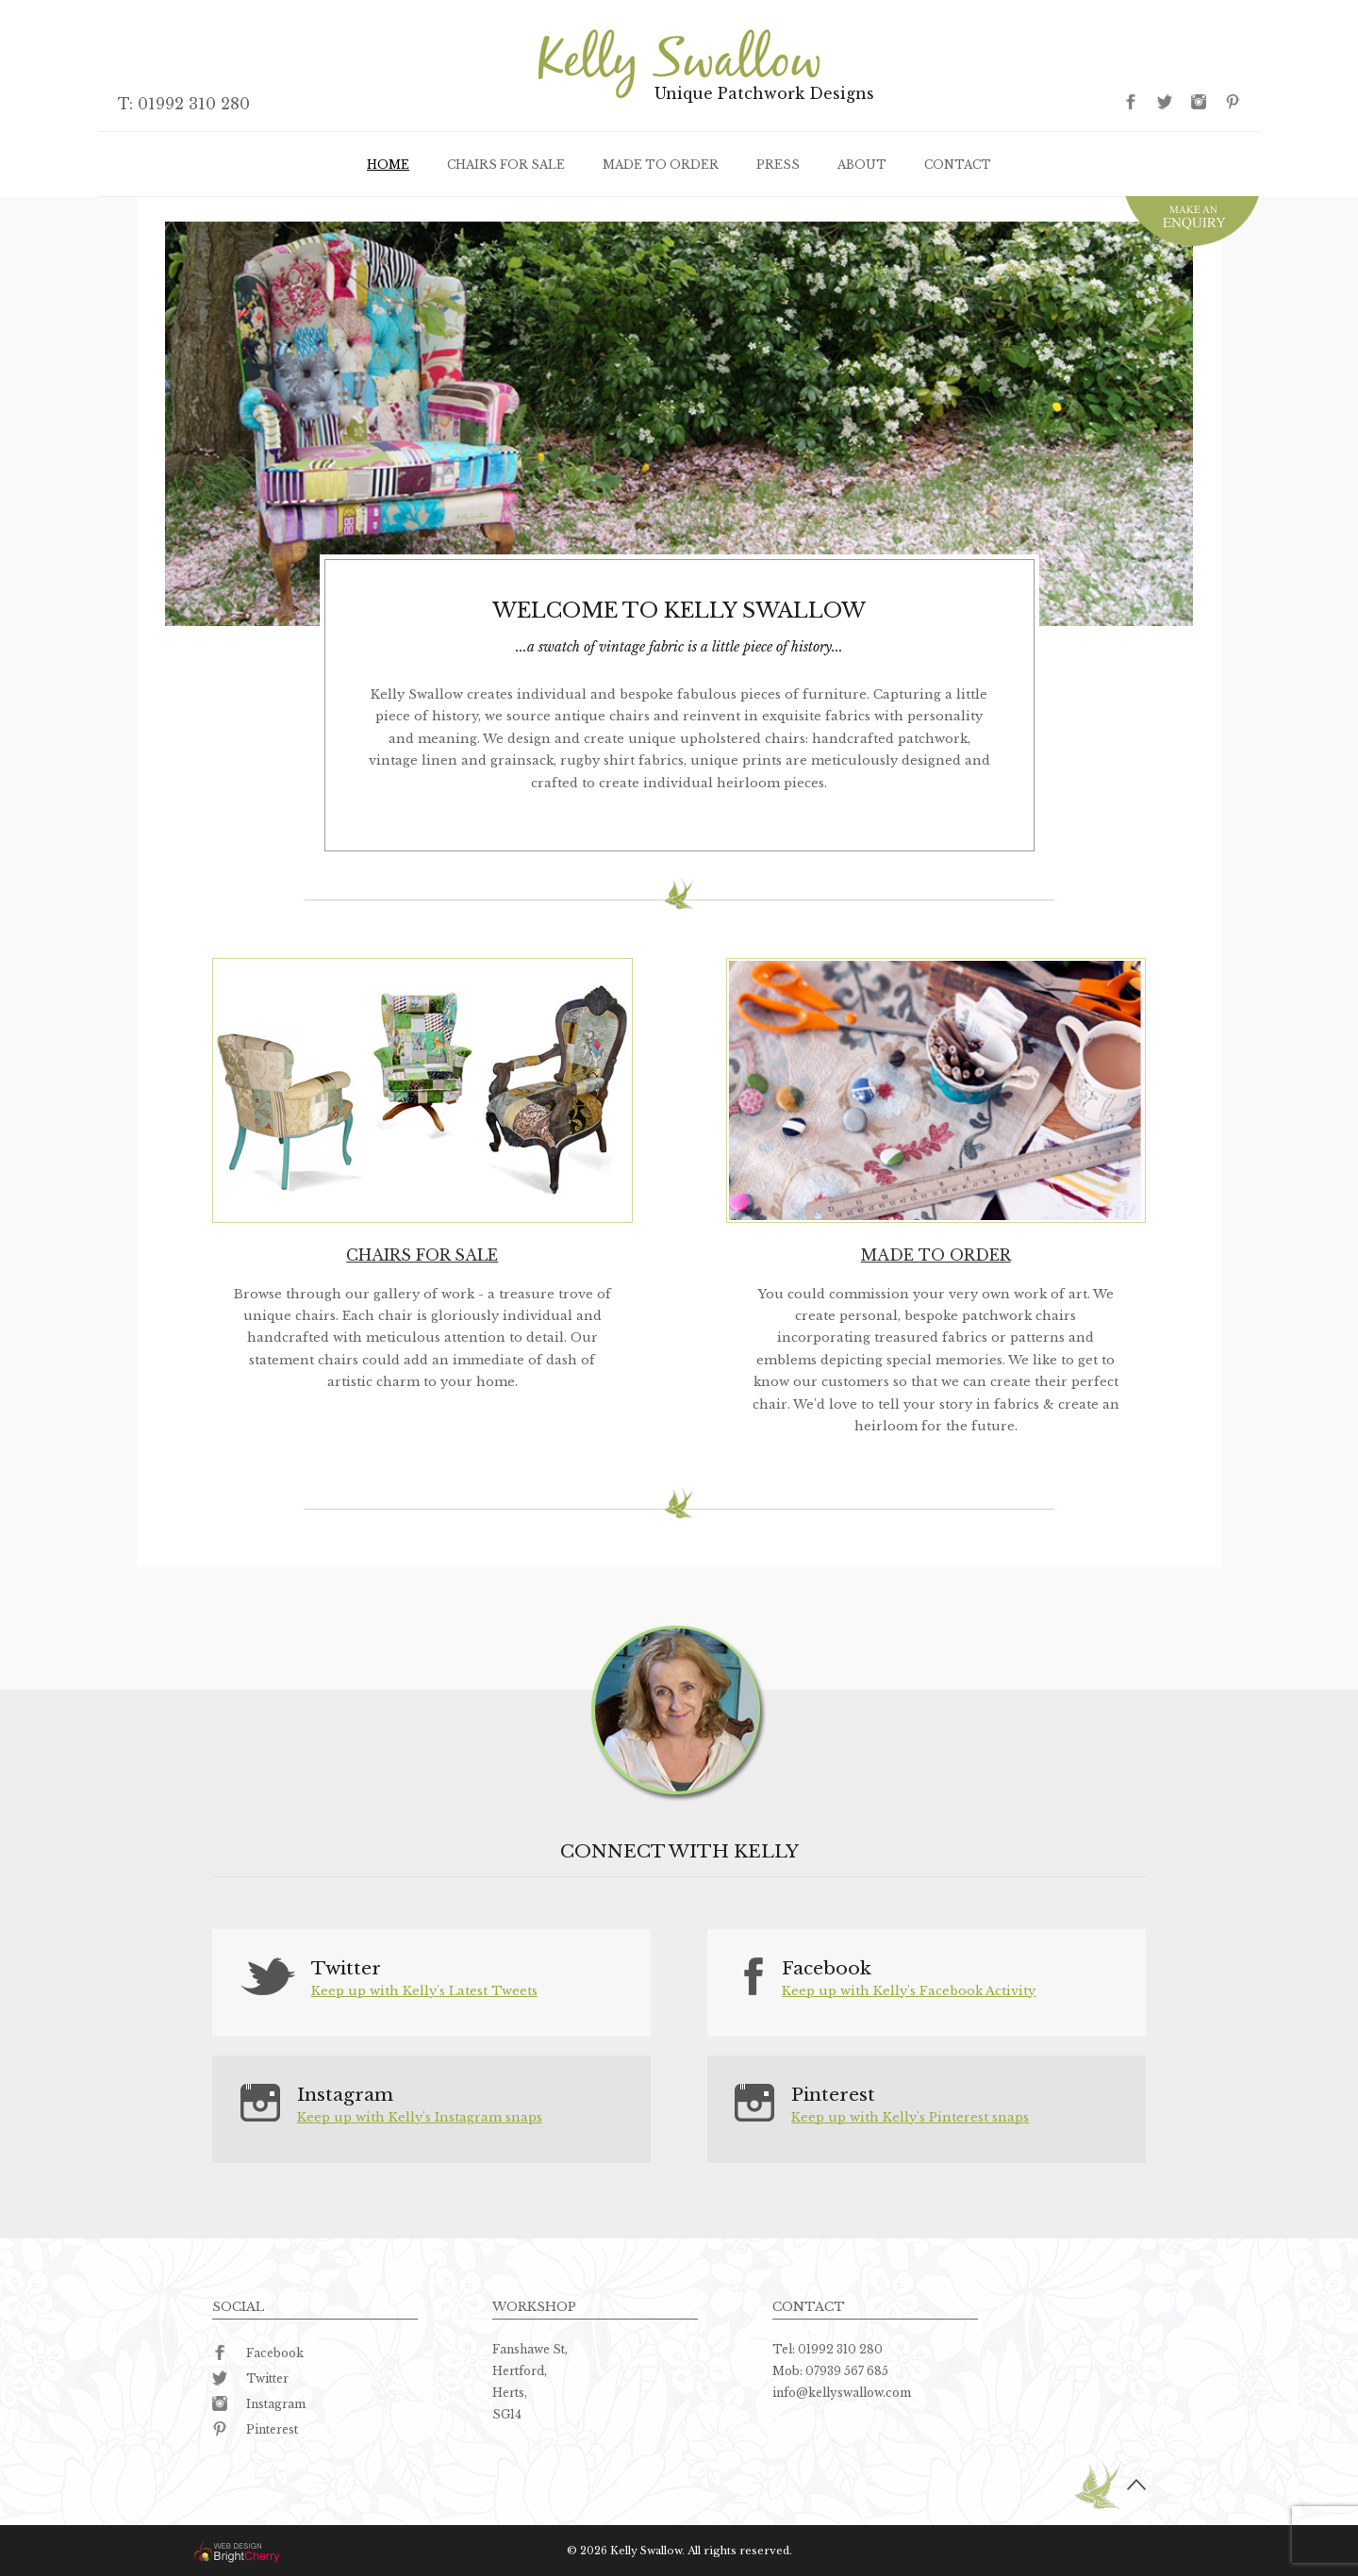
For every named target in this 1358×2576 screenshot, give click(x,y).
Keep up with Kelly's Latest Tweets (424, 1991)
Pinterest (255, 2429)
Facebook (258, 2353)
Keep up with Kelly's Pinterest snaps (910, 2117)
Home (388, 164)
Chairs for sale (506, 164)
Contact (957, 164)
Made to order (661, 164)
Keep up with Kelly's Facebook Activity (908, 1991)
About (861, 164)
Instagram (259, 2404)
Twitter (250, 2378)
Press (778, 164)
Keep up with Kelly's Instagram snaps (419, 2117)
